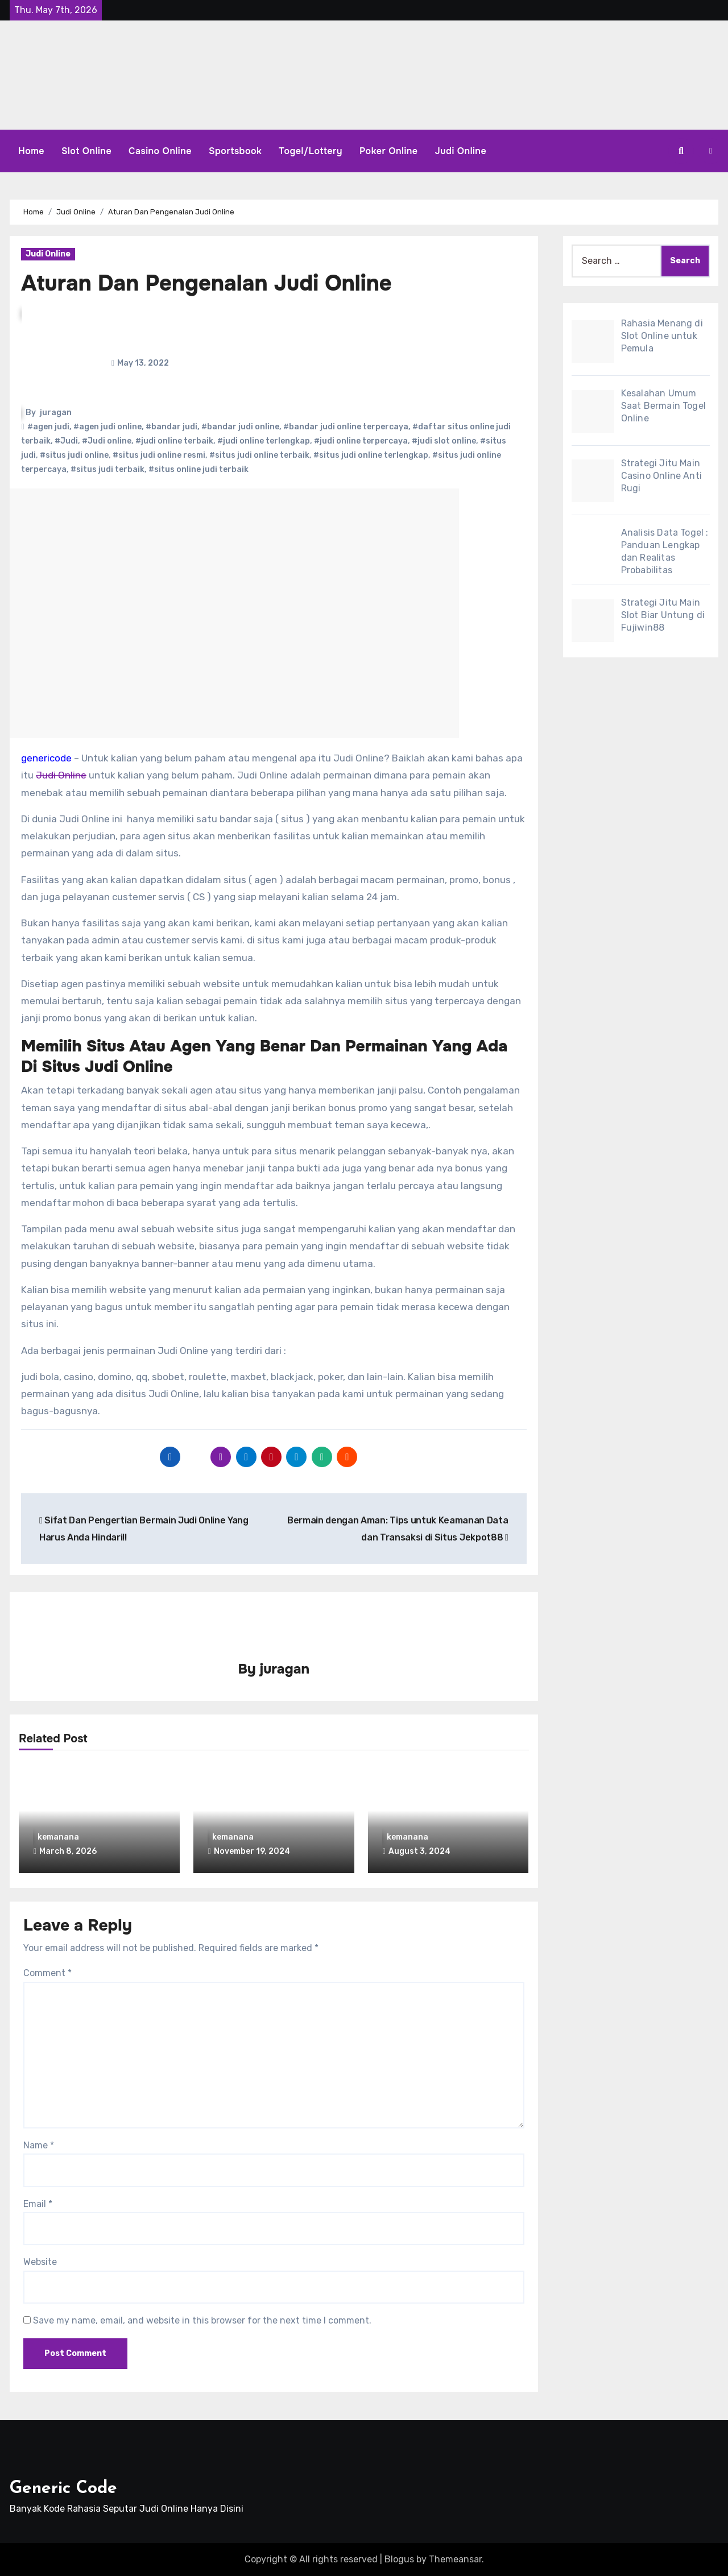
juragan (56, 412)
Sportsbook (235, 151)
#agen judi (48, 427)
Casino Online (160, 151)
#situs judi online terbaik (259, 455)
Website (40, 2261)
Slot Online (86, 151)
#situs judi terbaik (107, 469)
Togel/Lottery (310, 151)
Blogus (399, 2558)
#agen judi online (107, 427)
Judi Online (461, 151)
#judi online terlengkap (263, 441)
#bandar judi (171, 427)
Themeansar (455, 2558)
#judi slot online (444, 441)
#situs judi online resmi (159, 455)
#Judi (66, 441)
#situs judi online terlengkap (370, 455)
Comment (47, 1972)
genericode (46, 758)
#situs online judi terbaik (198, 469)
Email (37, 2202)
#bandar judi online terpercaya (345, 427)
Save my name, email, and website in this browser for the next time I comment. (202, 2319)
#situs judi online (74, 455)
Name (38, 2144)
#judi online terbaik (174, 441)
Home (31, 151)
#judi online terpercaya (361, 441)
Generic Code (63, 2488)
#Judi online (106, 441)
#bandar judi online (240, 427)
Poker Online (388, 151)
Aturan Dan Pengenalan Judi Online (206, 283)
